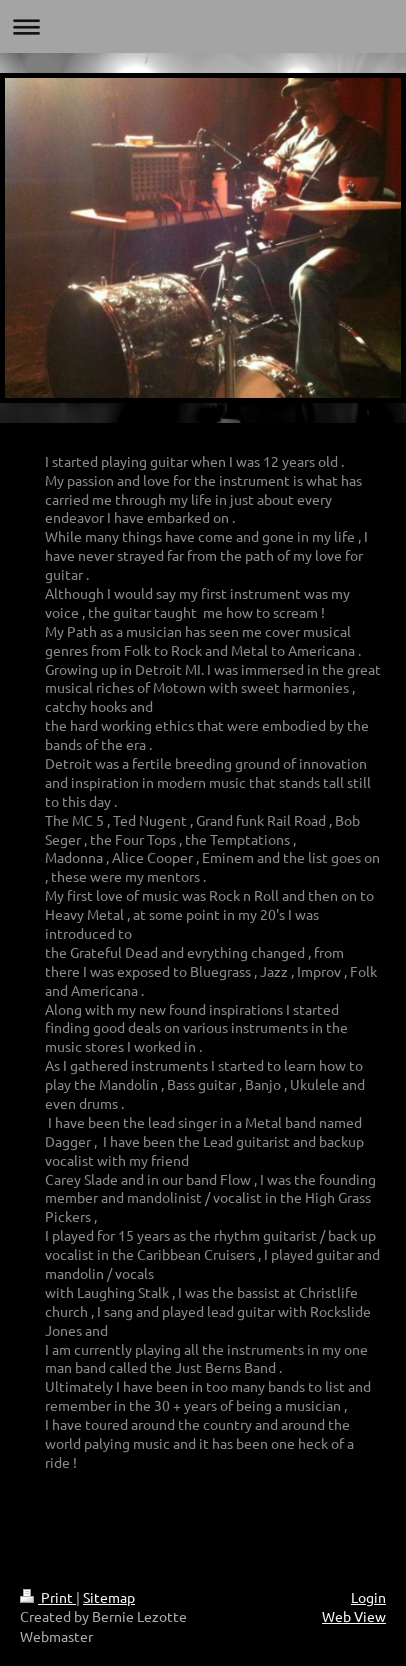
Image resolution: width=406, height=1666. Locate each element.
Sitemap (109, 1597)
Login (368, 1597)
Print (48, 1597)
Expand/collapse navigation (203, 26)
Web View (354, 1616)
